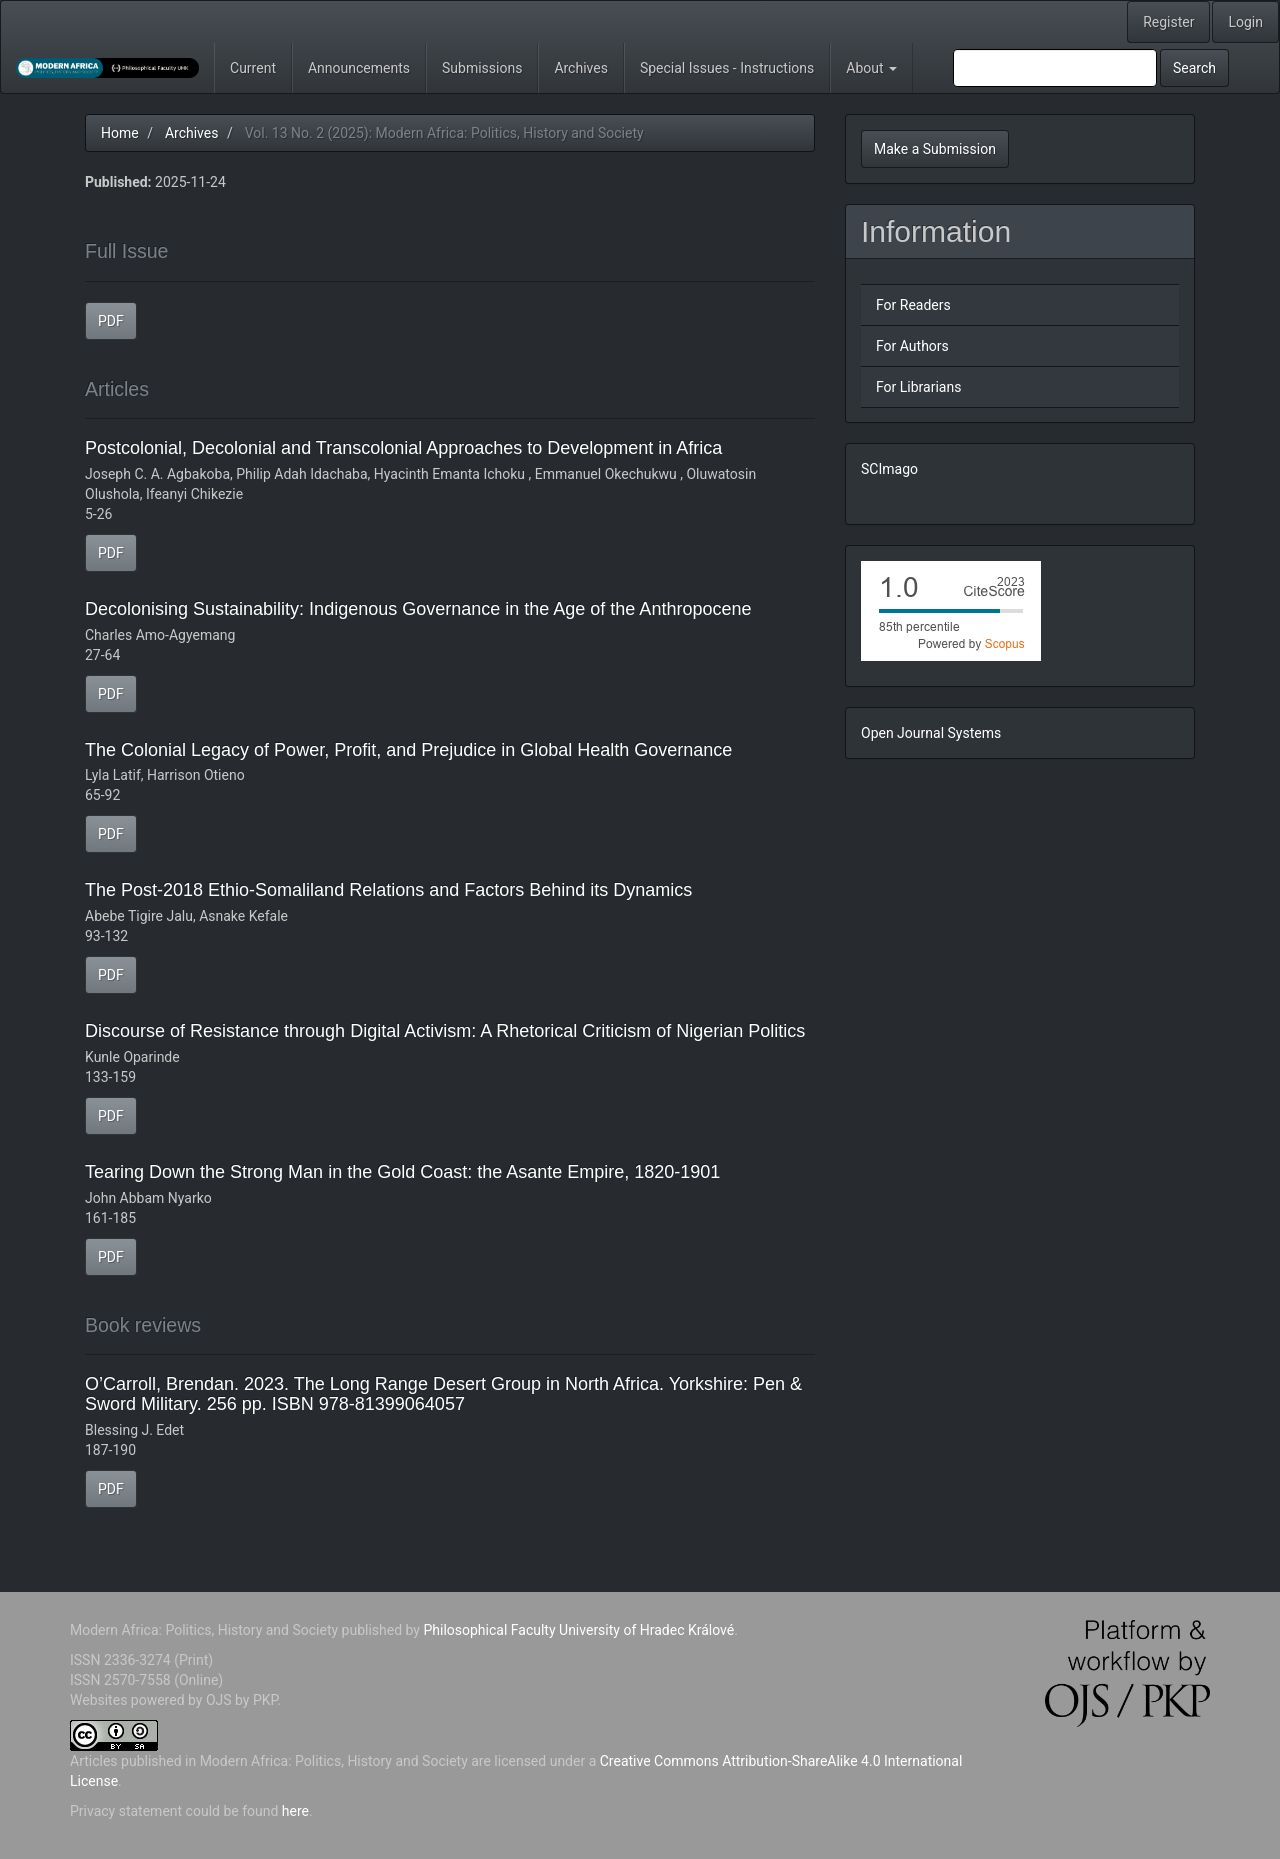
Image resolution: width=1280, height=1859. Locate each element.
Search (1194, 68)
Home (120, 133)
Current (253, 68)
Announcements (359, 68)
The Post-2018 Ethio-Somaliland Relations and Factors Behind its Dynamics (388, 890)
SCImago (889, 469)
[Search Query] (1055, 68)
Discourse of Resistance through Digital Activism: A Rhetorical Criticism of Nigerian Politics (445, 1031)
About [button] (871, 68)
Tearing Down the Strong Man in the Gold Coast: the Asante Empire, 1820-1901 (402, 1172)
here (295, 1811)
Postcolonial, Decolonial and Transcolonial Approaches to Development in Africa (403, 448)
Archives (581, 68)
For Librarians (918, 387)
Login (1245, 22)
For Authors (912, 346)
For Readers (913, 305)
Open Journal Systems (931, 733)
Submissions (482, 68)
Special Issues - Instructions (727, 68)
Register (1168, 22)
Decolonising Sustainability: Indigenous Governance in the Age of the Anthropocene (418, 609)
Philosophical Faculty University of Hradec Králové (577, 1630)
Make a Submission (935, 149)
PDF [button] (111, 321)
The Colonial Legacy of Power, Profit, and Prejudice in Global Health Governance (408, 750)
